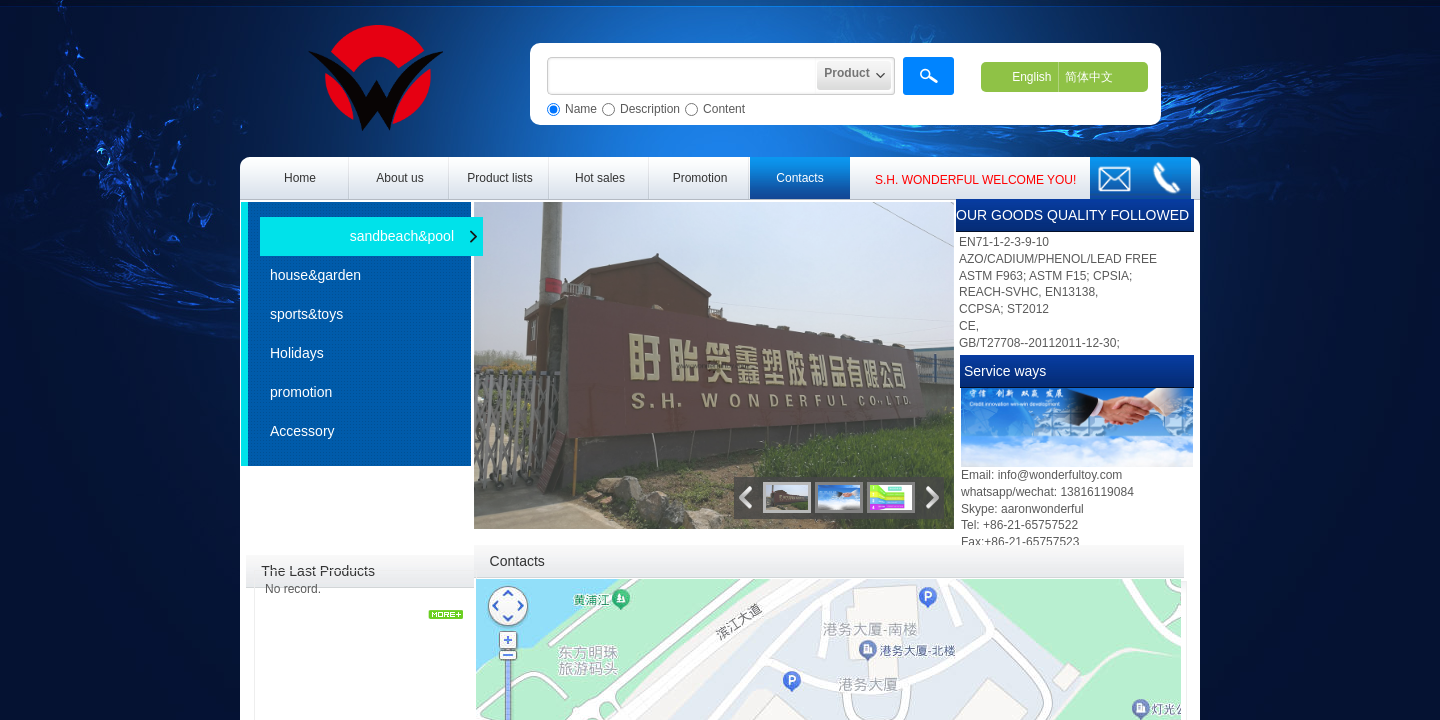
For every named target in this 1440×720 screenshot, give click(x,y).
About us (399, 178)
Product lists (499, 178)
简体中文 (1089, 77)
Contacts (799, 178)
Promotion (700, 178)
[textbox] (682, 76)
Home (300, 178)
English (1031, 77)
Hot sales (600, 178)
